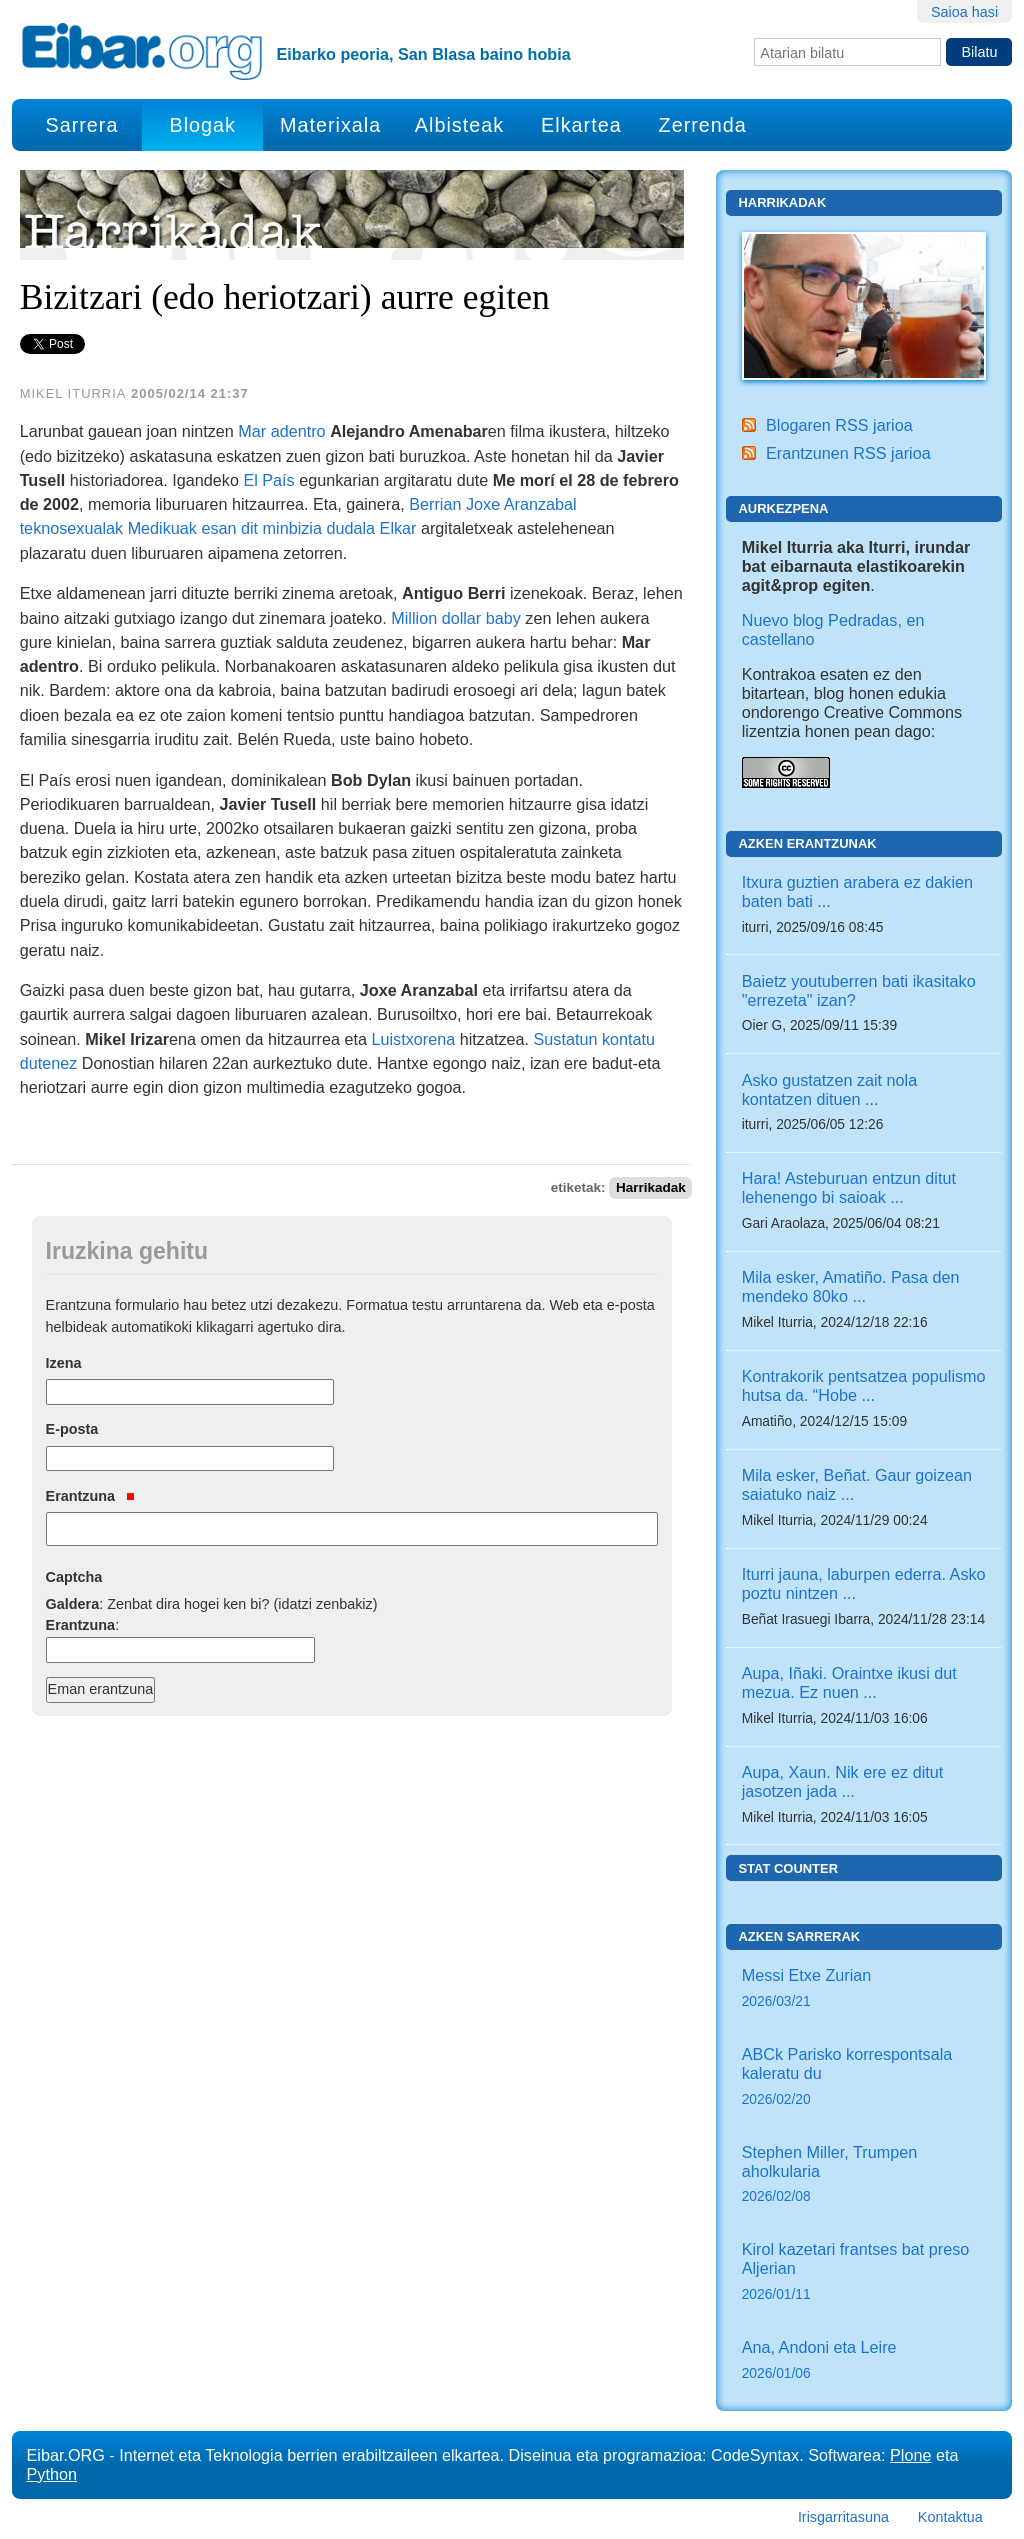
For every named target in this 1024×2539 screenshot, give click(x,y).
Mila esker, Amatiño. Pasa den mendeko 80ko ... (851, 1286)
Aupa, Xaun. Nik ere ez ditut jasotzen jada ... (843, 1781)
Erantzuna (90, 1496)
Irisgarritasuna (843, 2517)
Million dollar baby (456, 618)
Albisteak (459, 125)
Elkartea (581, 125)
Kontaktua (950, 2517)
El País (268, 480)
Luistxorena (414, 1039)
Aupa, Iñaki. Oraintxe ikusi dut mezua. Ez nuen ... (849, 1682)
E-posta (72, 1429)
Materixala (330, 125)
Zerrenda (703, 125)
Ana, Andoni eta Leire (864, 2361)
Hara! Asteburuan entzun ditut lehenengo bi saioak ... (849, 1187)
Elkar (398, 528)
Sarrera (81, 125)
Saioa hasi (964, 12)
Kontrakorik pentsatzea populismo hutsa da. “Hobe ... (864, 1385)
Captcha (74, 1577)
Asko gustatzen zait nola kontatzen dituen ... (829, 1089)
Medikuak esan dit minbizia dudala (251, 528)
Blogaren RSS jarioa (839, 425)
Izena (64, 1363)
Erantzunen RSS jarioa (848, 453)
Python (52, 2474)
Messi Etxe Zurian (864, 1989)
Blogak (202, 125)
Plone (910, 2455)
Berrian (435, 504)
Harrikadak (651, 1187)
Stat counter (788, 1868)
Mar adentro (281, 431)
